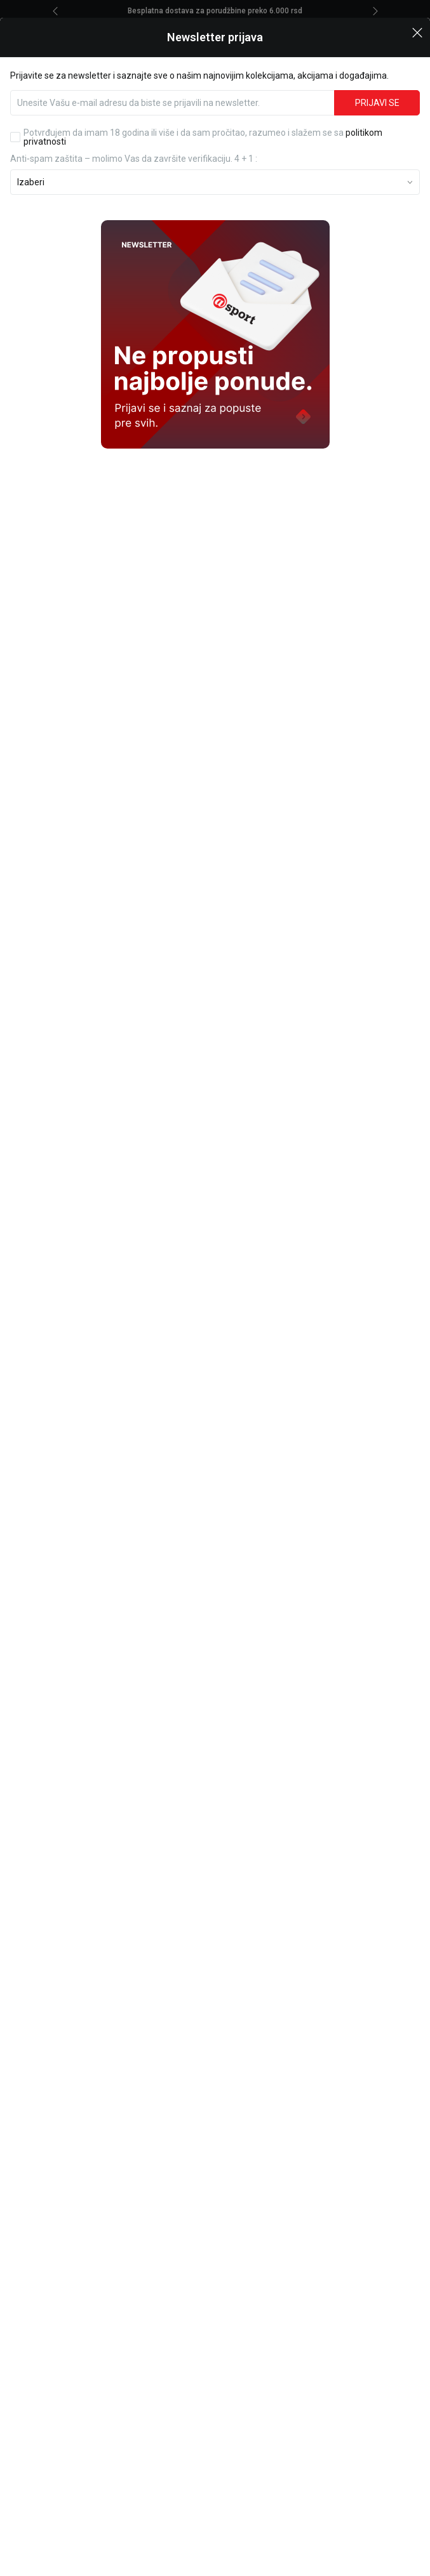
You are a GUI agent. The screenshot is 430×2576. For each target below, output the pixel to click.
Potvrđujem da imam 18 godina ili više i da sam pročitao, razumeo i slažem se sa (203, 127)
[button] (417, 21)
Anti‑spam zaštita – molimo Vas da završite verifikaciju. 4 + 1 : (133, 149)
